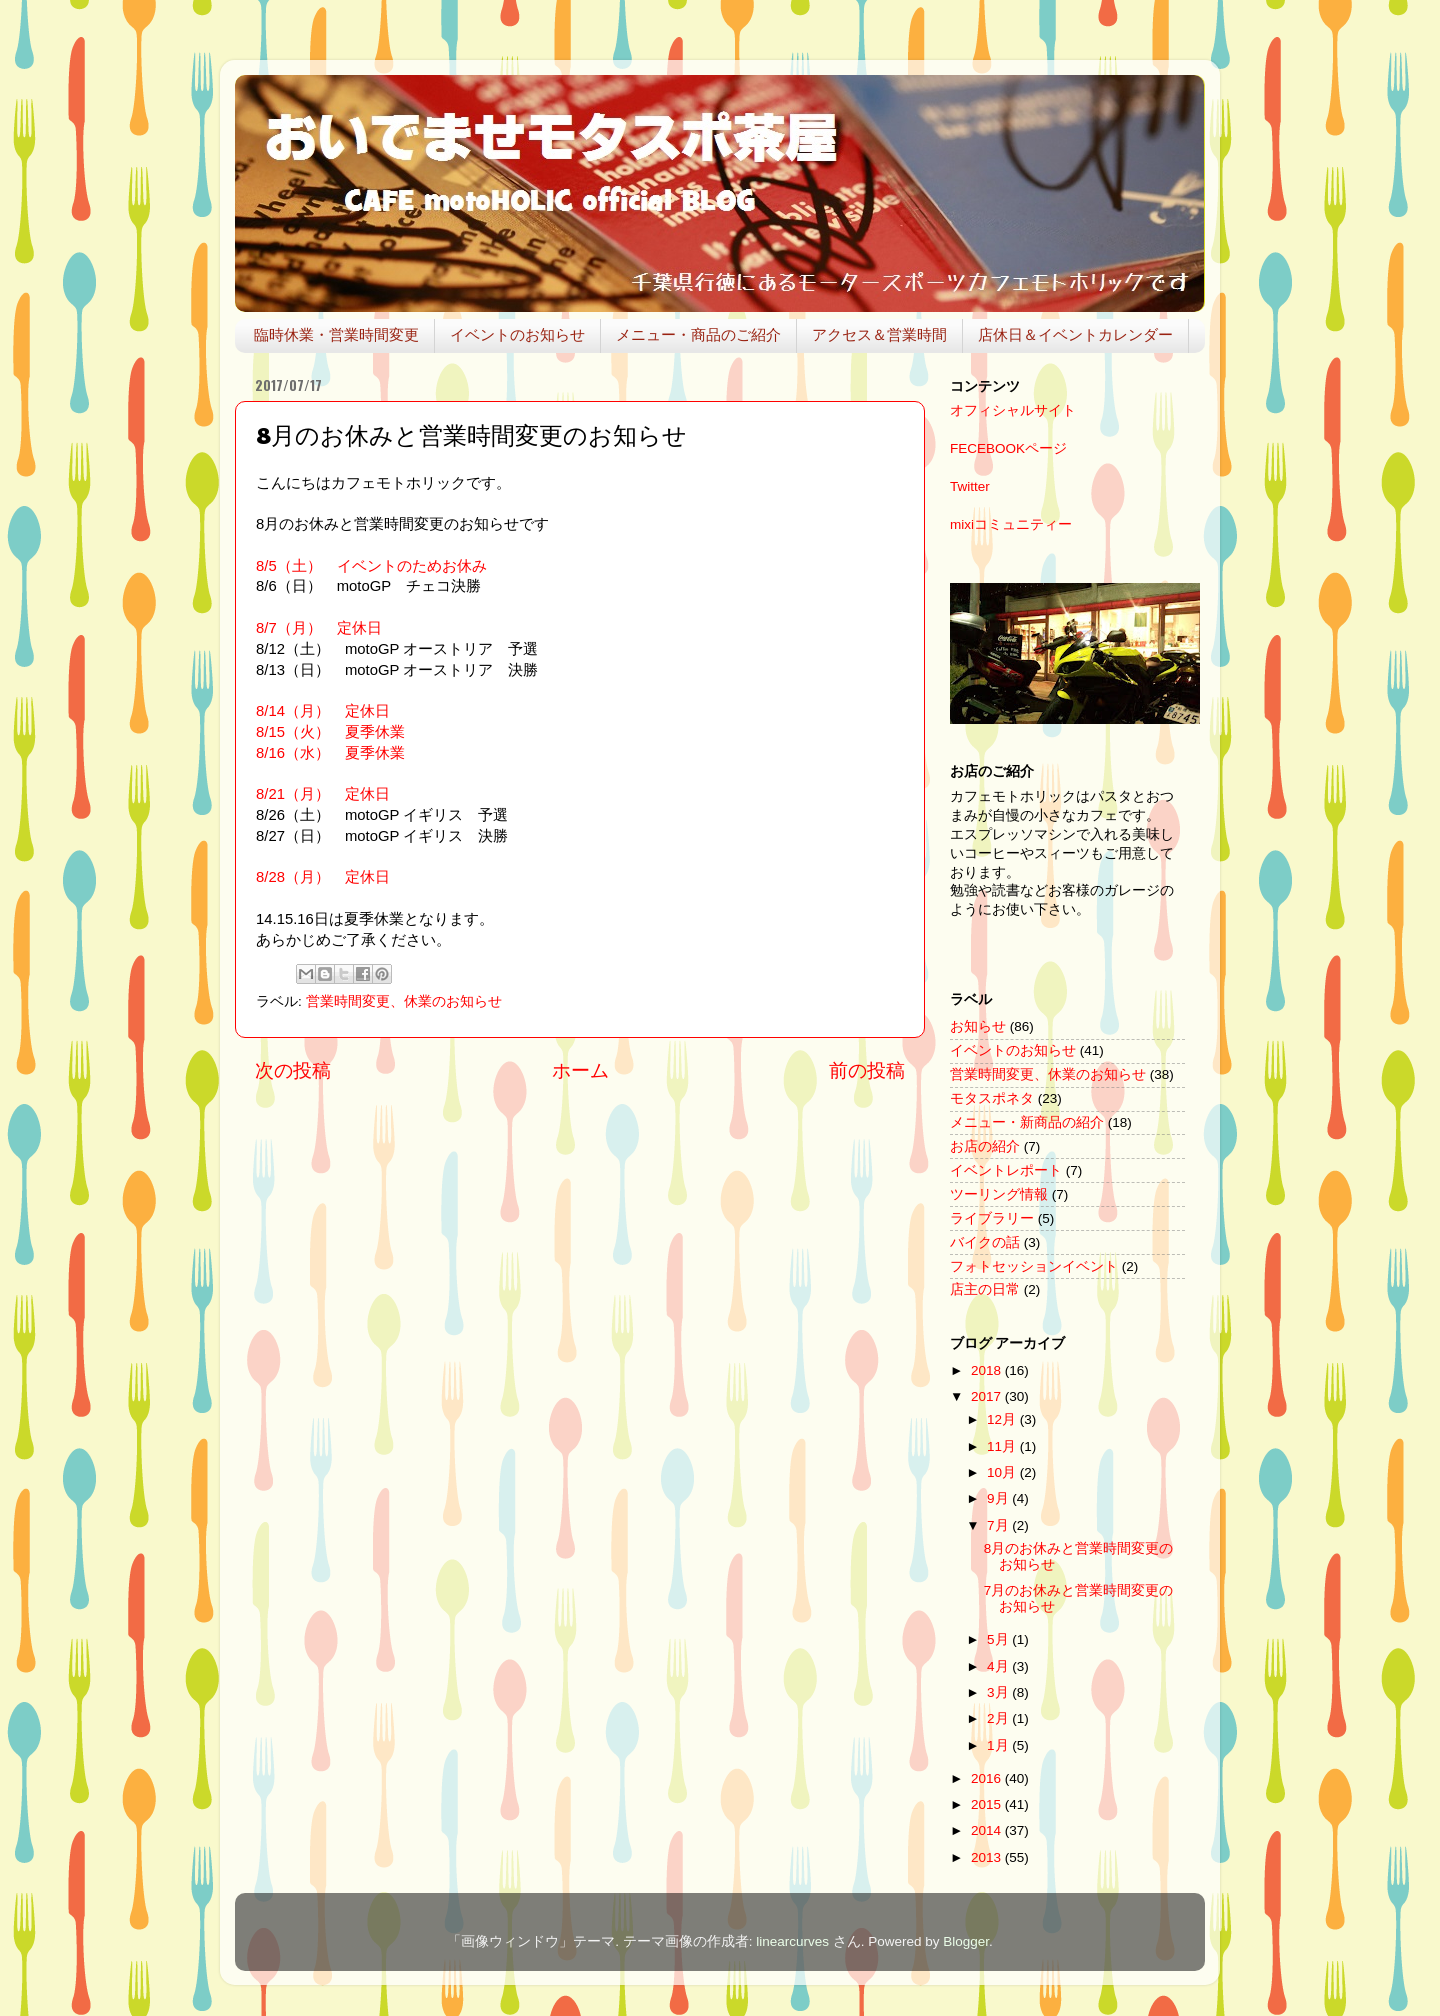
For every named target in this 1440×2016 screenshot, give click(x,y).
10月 (1003, 1472)
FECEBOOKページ (1008, 448)
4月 (999, 1666)
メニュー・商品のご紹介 (698, 334)
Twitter (970, 486)
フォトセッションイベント (1034, 1266)
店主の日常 (985, 1289)
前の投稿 (867, 1070)
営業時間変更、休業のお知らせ (404, 1001)
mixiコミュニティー (1011, 524)
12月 (1003, 1419)
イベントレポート (1006, 1170)
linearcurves (792, 1941)
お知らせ (978, 1026)
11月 (1003, 1446)
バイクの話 (985, 1242)
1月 (999, 1745)
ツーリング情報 (999, 1194)
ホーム (580, 1070)
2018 (988, 1370)
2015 (988, 1804)
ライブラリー (992, 1218)
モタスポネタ (992, 1098)
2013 (988, 1857)
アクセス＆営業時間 (879, 334)
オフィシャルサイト (1013, 410)
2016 (988, 1778)
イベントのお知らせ (517, 334)
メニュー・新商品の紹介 (1027, 1122)
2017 (988, 1396)
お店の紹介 (985, 1146)
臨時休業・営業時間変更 (336, 334)
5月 (999, 1639)
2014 (988, 1830)
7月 (999, 1525)
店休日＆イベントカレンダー (1075, 334)
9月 (999, 1498)
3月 (999, 1692)
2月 (999, 1718)
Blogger (966, 1941)
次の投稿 (293, 1070)
